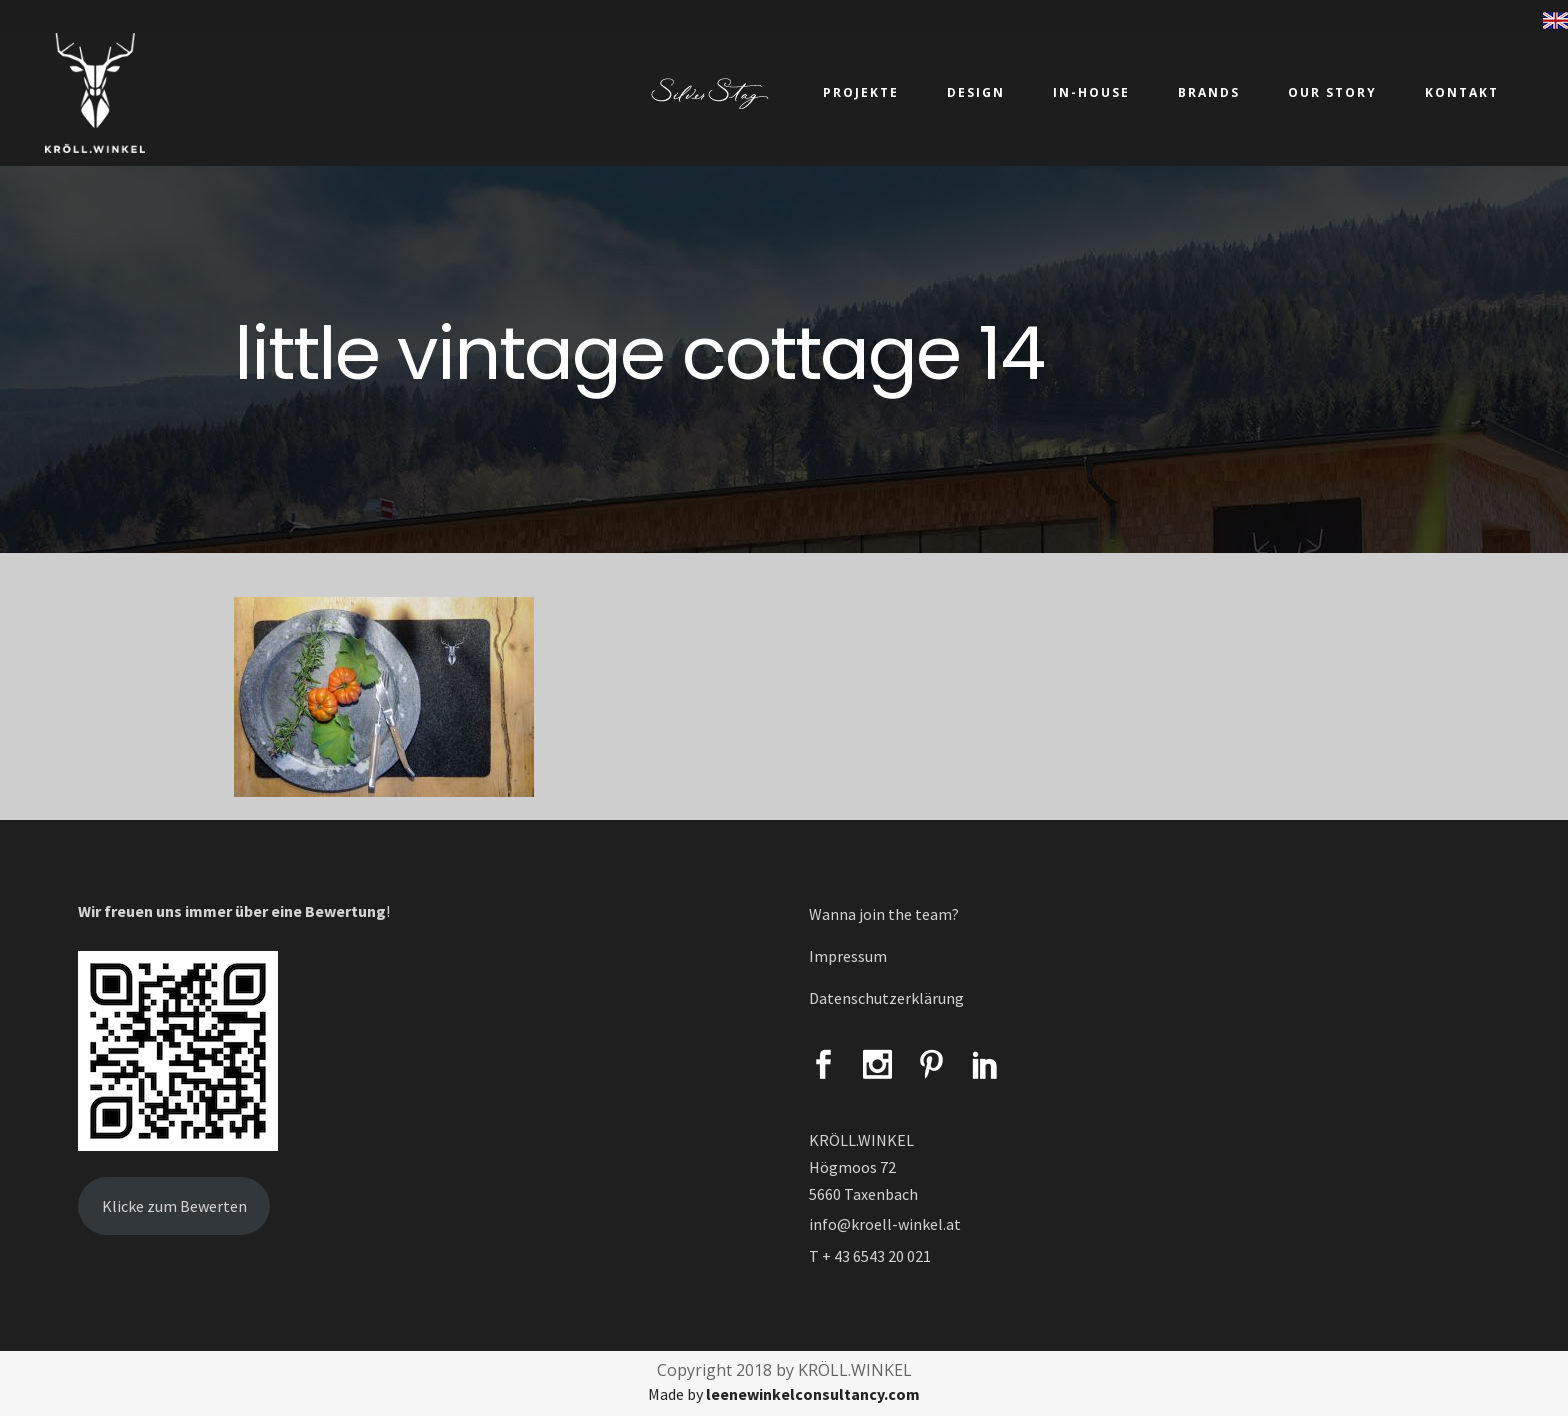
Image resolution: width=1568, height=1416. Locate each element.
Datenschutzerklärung (886, 998)
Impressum (848, 956)
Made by (784, 1394)
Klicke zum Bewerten (174, 1206)
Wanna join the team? (884, 914)
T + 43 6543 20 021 (870, 1256)
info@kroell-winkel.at (885, 1224)
